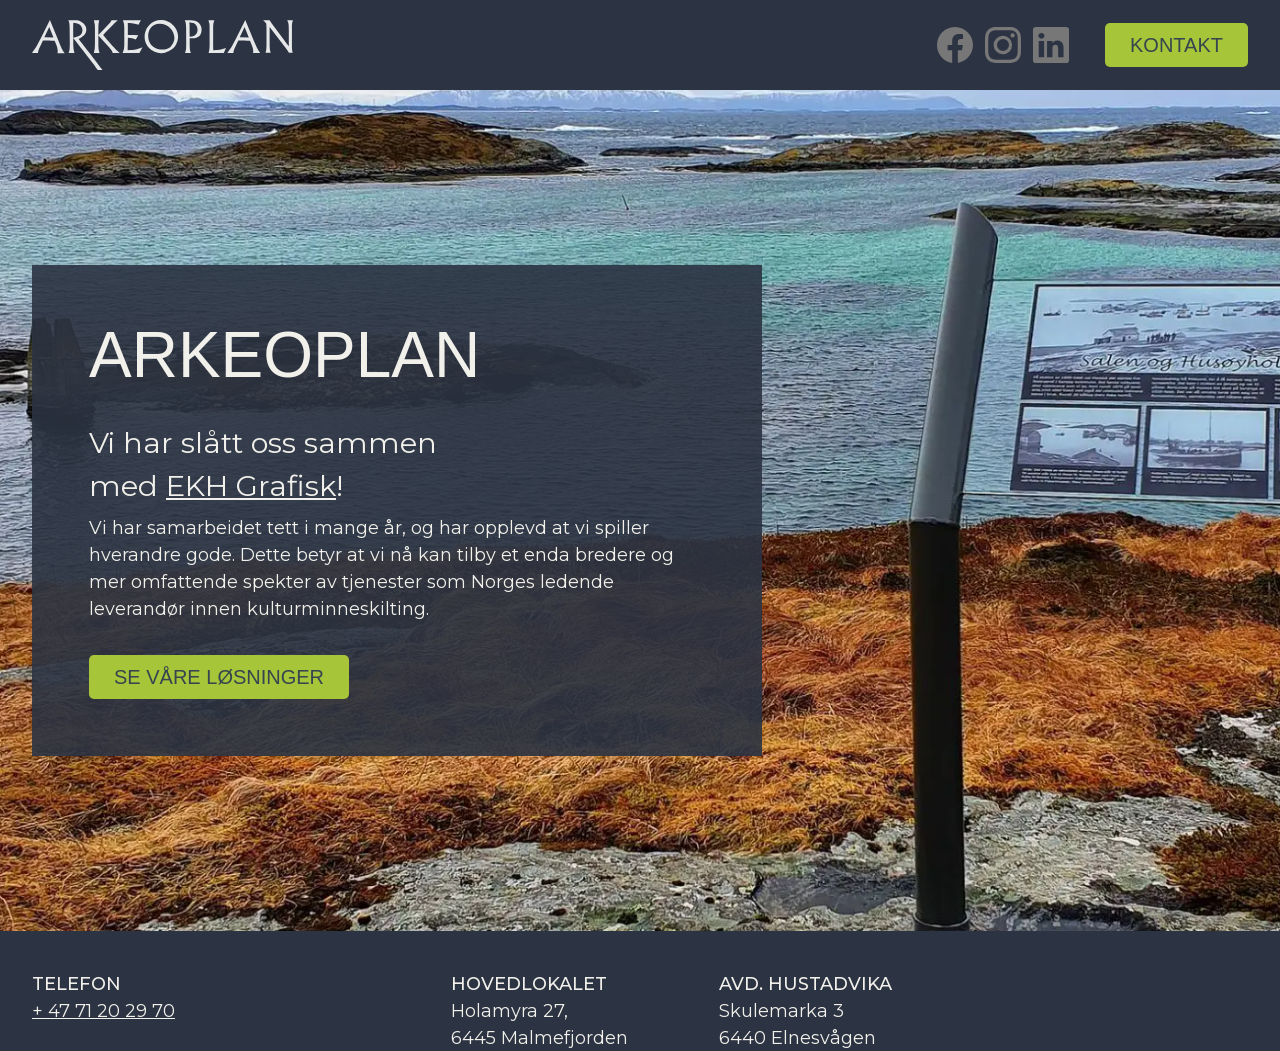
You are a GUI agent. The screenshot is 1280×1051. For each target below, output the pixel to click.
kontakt (1176, 45)
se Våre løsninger (219, 677)
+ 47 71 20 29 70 (103, 1011)
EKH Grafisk (251, 485)
